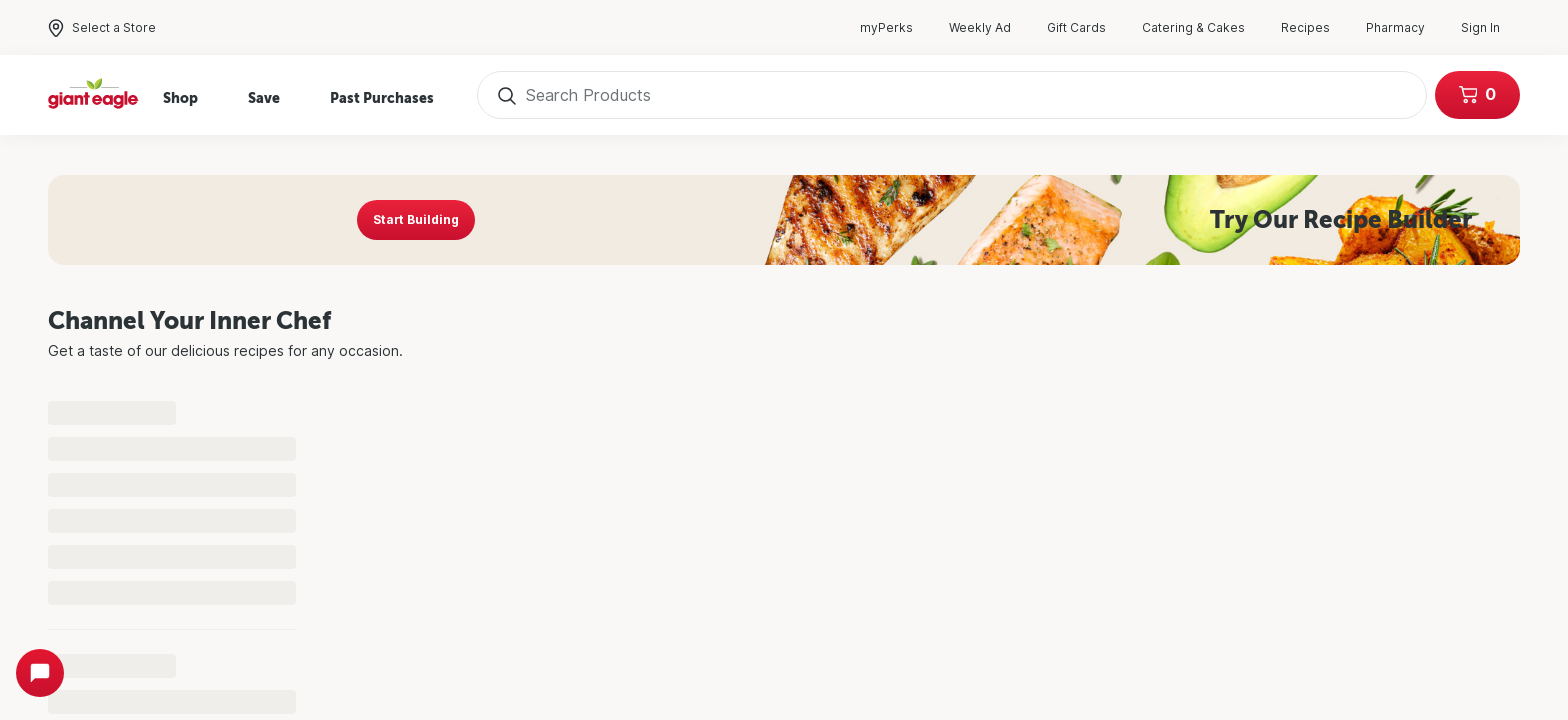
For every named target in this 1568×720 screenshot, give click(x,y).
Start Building (416, 219)
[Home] (94, 95)
